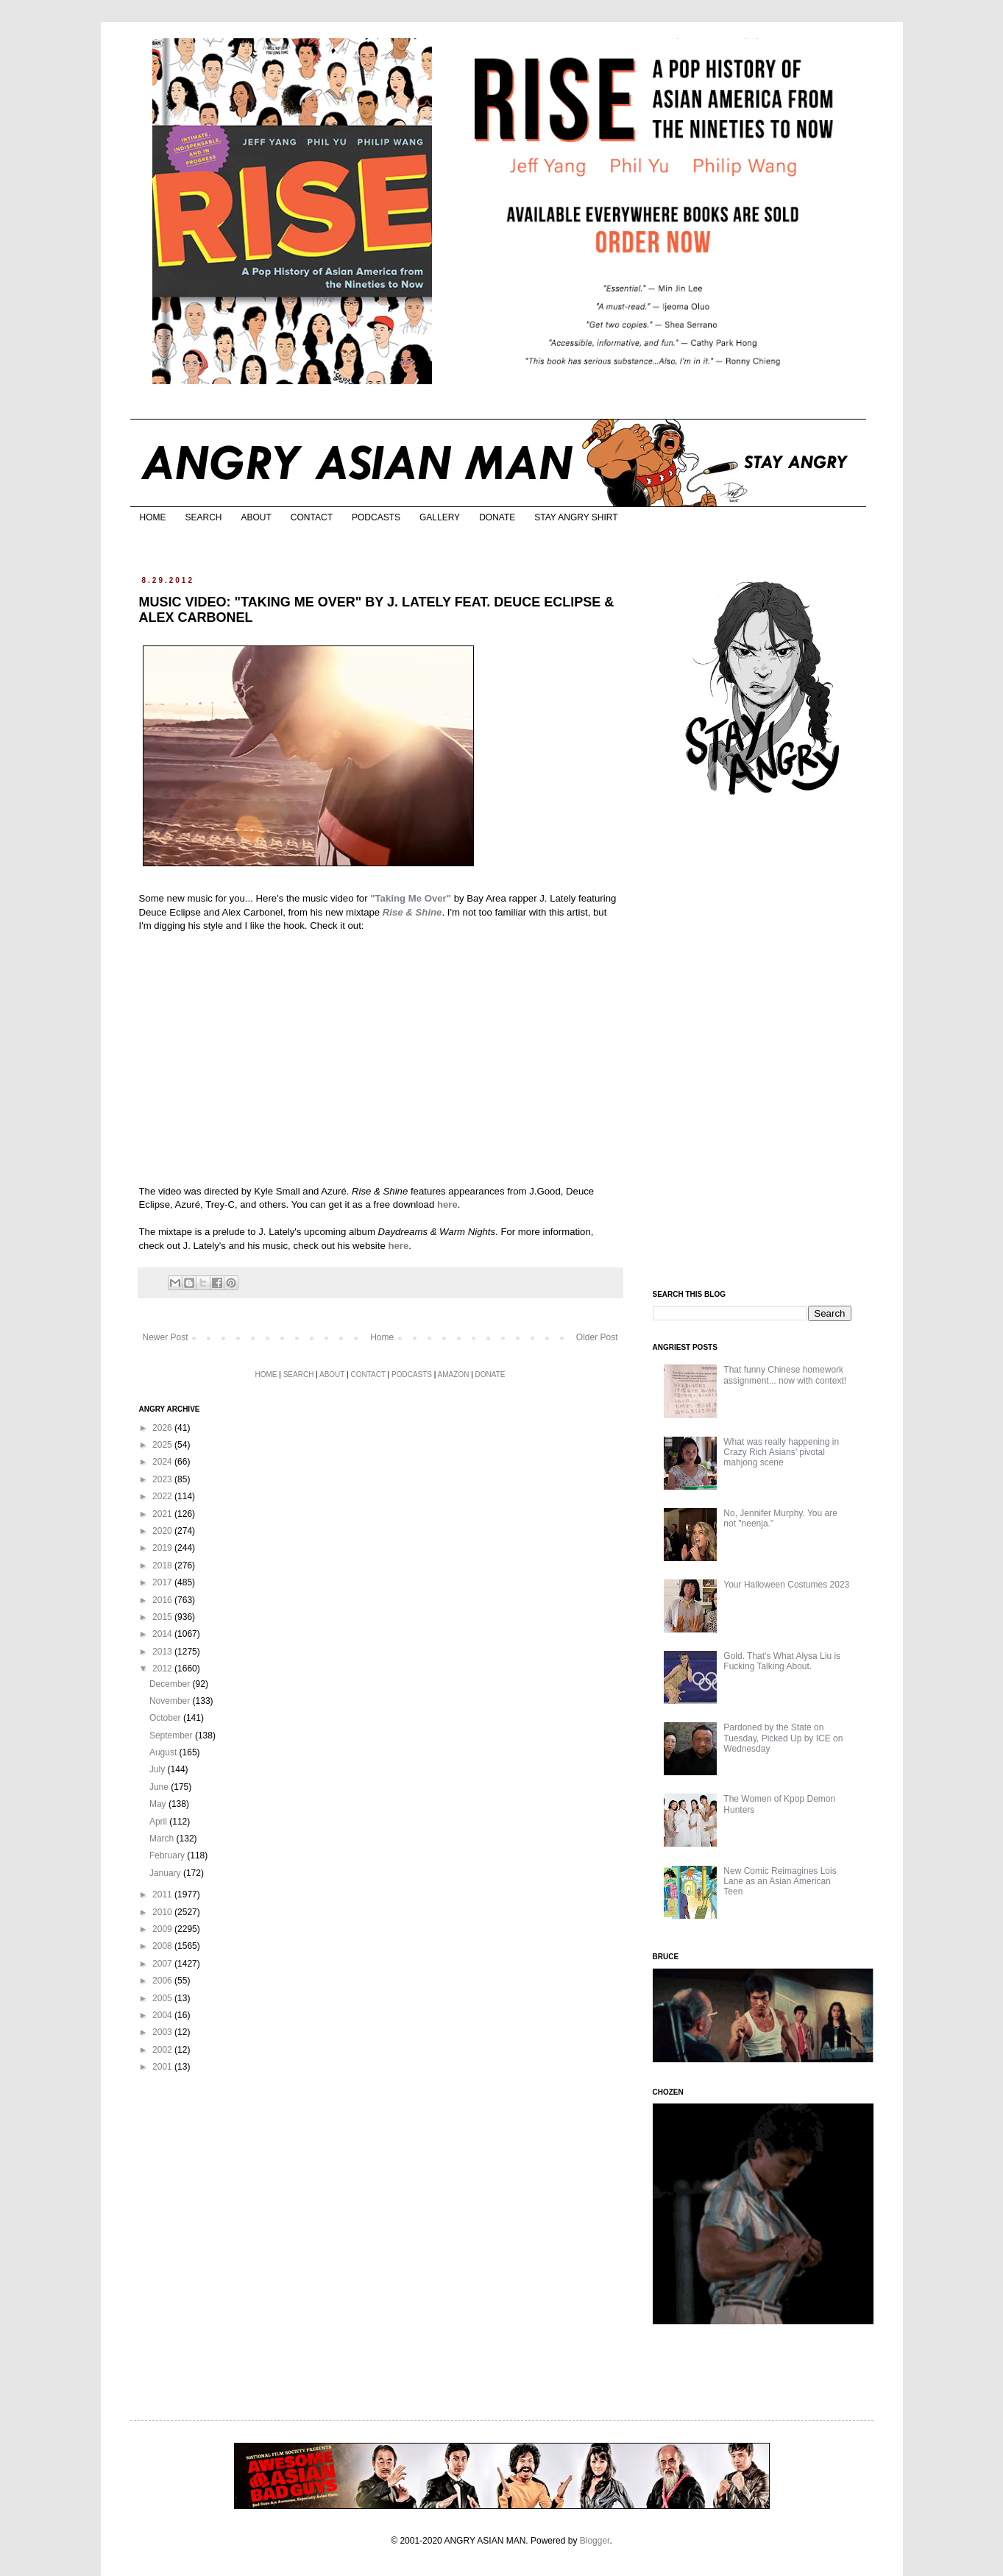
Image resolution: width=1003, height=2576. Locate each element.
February (168, 1855)
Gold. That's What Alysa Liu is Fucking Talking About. (781, 1661)
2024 (163, 1462)
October (166, 1718)
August (164, 1752)
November (171, 1701)
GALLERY (439, 517)
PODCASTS (376, 517)
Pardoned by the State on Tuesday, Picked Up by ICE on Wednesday (783, 1738)
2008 (163, 1946)
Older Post (597, 1337)
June (160, 1787)
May (159, 1804)
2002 (163, 2050)
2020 (163, 1531)
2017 (163, 1582)
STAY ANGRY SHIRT (575, 517)
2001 (163, 2067)
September (172, 1735)
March (163, 1838)
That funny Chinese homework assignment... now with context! (784, 1375)
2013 (163, 1651)
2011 (163, 1894)
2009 (163, 1929)
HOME (153, 517)
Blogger (595, 2541)
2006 (163, 1980)
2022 (163, 1496)
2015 (163, 1617)
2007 (163, 1963)
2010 (163, 1912)
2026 (163, 1428)
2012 (163, 1668)
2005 (163, 1998)
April (159, 1821)
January (166, 1873)
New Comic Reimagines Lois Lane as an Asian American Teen (779, 1881)
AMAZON (453, 1374)
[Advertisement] (763, 1043)
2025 (163, 1445)
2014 (163, 1634)
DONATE (497, 517)
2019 (163, 1548)
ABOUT (256, 517)
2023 (163, 1479)
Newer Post (165, 1337)
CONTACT (312, 517)
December (171, 1684)
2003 (163, 2032)
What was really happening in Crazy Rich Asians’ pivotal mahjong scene (781, 1452)
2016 (163, 1600)
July (158, 1769)
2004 (163, 2015)
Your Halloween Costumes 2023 (786, 1584)
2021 (163, 1514)
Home (382, 1337)
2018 (163, 1565)
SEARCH (203, 517)
